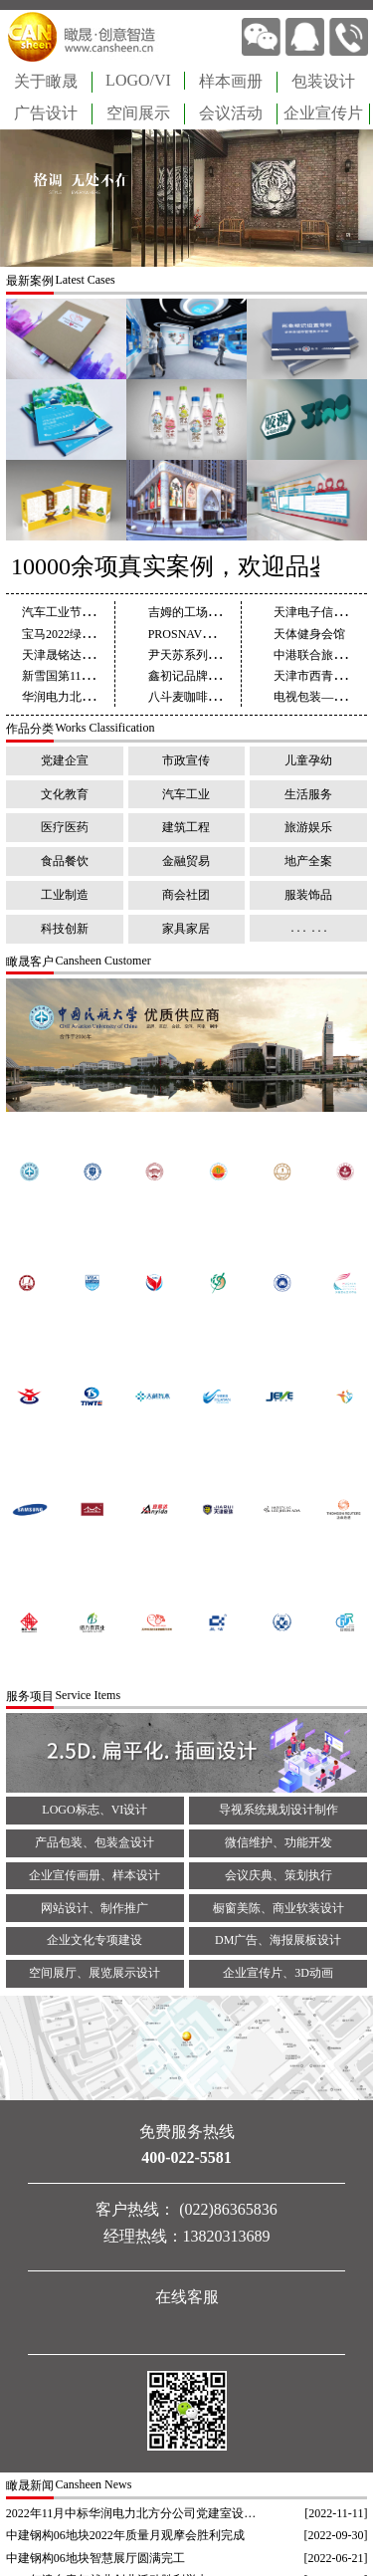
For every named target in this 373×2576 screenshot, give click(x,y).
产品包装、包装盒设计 (94, 1842)
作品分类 (30, 729)
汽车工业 (186, 794)
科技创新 (65, 929)
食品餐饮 (65, 861)
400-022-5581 (186, 2157)
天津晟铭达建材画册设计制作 (99, 655)
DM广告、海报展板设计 (278, 1940)
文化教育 (65, 794)
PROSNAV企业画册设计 (211, 634)
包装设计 (323, 81)
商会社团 (186, 895)
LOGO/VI (138, 80)
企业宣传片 (323, 113)
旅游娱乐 (308, 827)
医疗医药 (65, 827)
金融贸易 (186, 861)
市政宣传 (186, 760)
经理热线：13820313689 (187, 2236)
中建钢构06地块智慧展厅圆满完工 (95, 2558)
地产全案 (308, 861)
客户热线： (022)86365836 (186, 2209)
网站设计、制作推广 (94, 1908)
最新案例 (30, 281)
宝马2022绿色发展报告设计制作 (105, 634)
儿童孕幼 (308, 760)
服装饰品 (308, 895)
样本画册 (231, 81)
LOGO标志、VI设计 (94, 1810)
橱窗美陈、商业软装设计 (278, 1908)
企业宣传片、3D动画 (278, 1973)
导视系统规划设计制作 (278, 1810)
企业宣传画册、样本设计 (94, 1875)
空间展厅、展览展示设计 (94, 1973)
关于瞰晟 (46, 81)
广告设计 (46, 113)
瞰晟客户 (30, 961)
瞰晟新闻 (30, 2485)
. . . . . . (308, 928)
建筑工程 (186, 827)
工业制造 (65, 895)
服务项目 (30, 1696)
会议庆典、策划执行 (278, 1875)
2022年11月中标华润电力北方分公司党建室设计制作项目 (133, 2513)
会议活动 (231, 113)
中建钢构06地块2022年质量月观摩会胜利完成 (125, 2535)
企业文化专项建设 (94, 1940)
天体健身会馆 (309, 634)
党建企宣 (65, 760)
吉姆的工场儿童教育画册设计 (225, 612)
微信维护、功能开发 (278, 1842)
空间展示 (138, 113)
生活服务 (308, 794)
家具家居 (186, 929)
